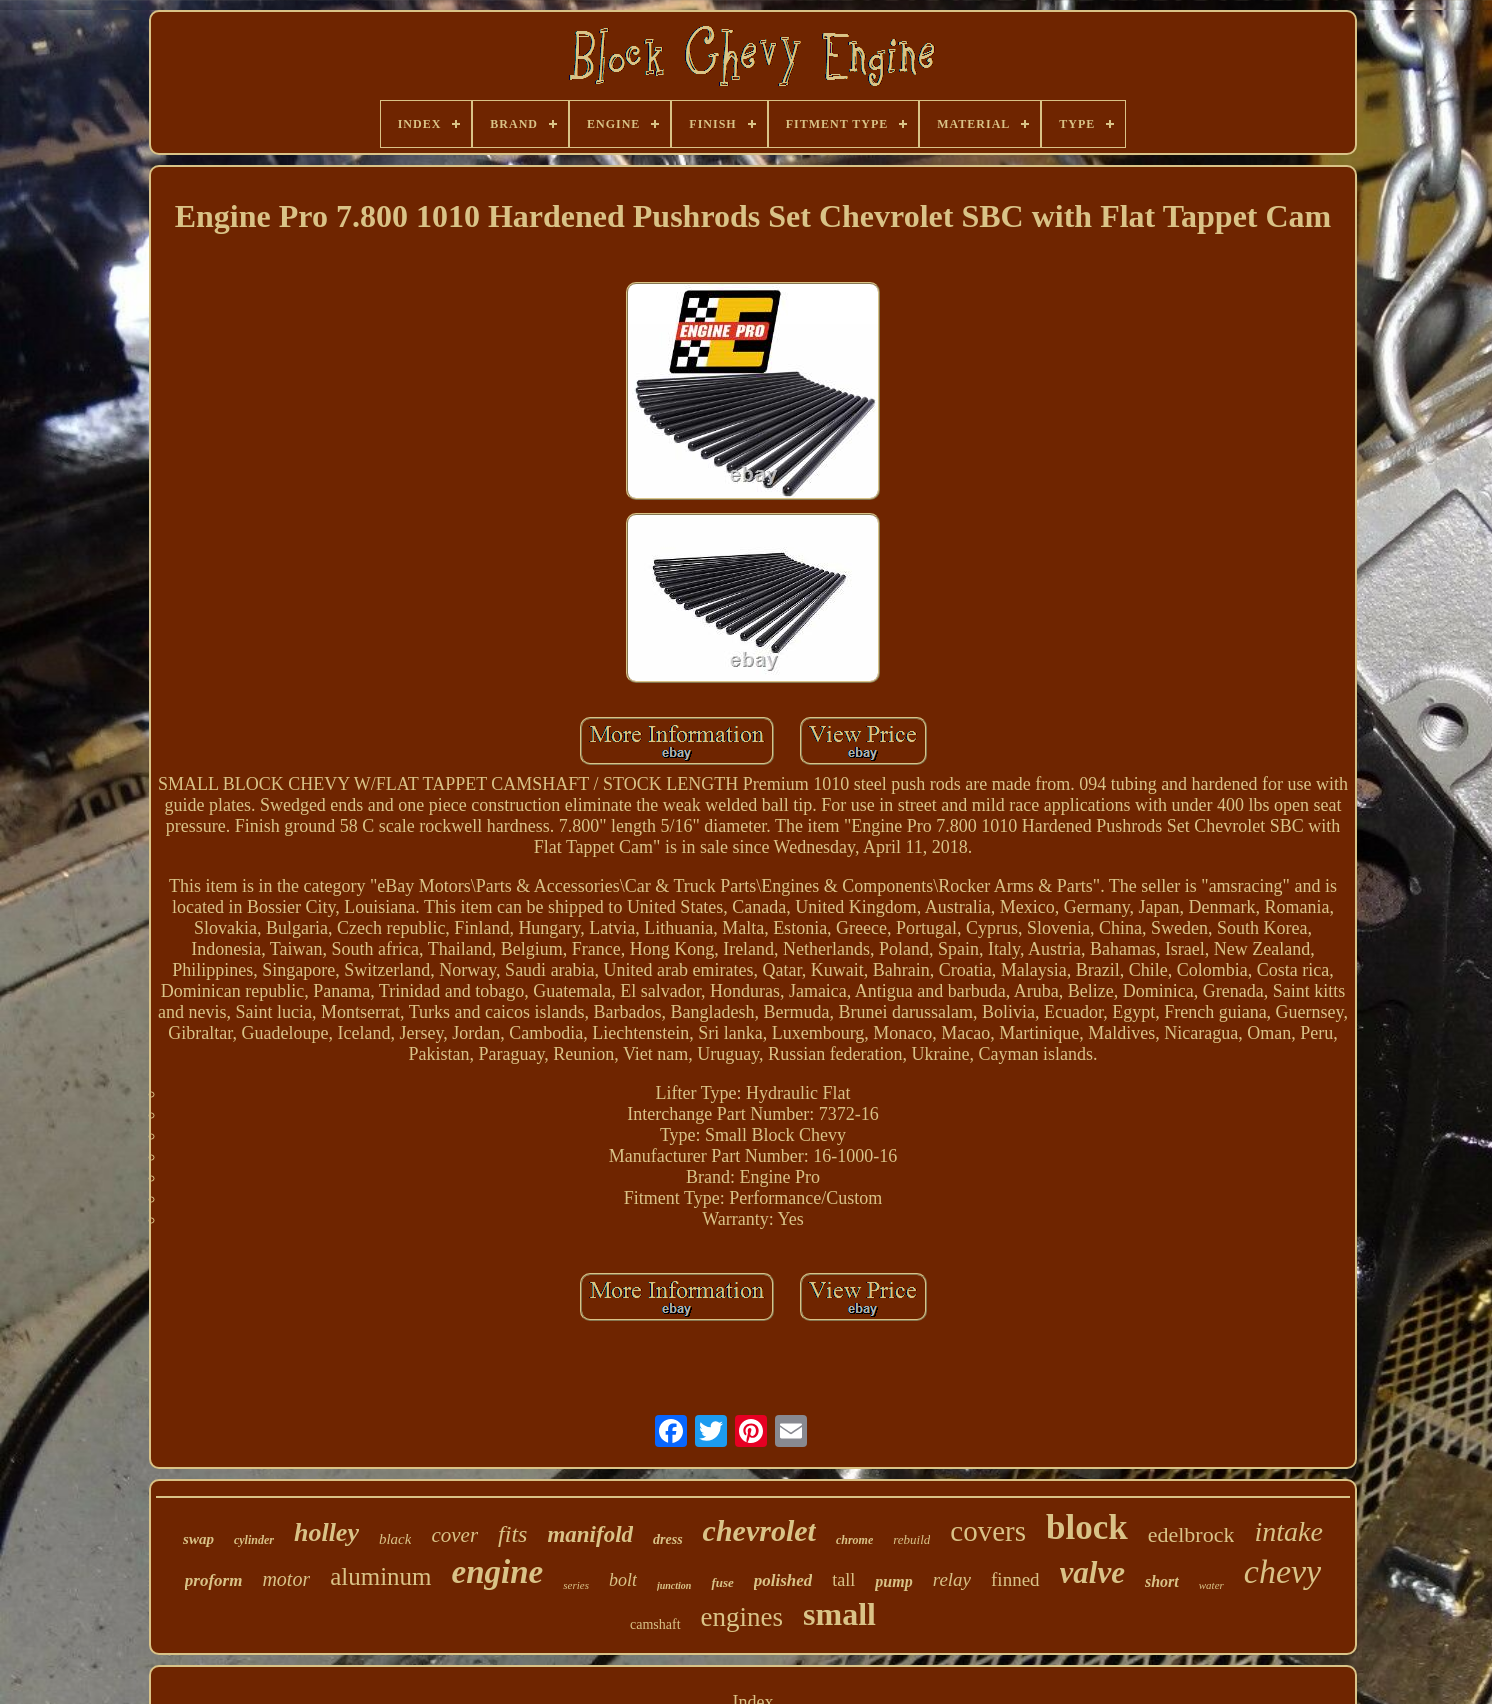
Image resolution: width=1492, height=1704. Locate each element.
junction (674, 1585)
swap (198, 1539)
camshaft (655, 1624)
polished (783, 1580)
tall (843, 1580)
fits (512, 1534)
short (1162, 1581)
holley (326, 1532)
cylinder (254, 1540)
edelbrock (1191, 1534)
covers (988, 1531)
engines (742, 1617)
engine (498, 1572)
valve (1092, 1572)
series (576, 1585)
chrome (854, 1540)
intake (1288, 1531)
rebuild (911, 1539)
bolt (623, 1580)
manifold (590, 1534)
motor (286, 1579)
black (395, 1539)
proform (214, 1580)
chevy (1282, 1571)
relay (952, 1579)
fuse (722, 1582)
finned (1015, 1579)
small (839, 1614)
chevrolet (759, 1530)
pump (893, 1581)
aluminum (380, 1576)
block (1087, 1527)
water (1211, 1585)
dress (668, 1539)
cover (454, 1535)
